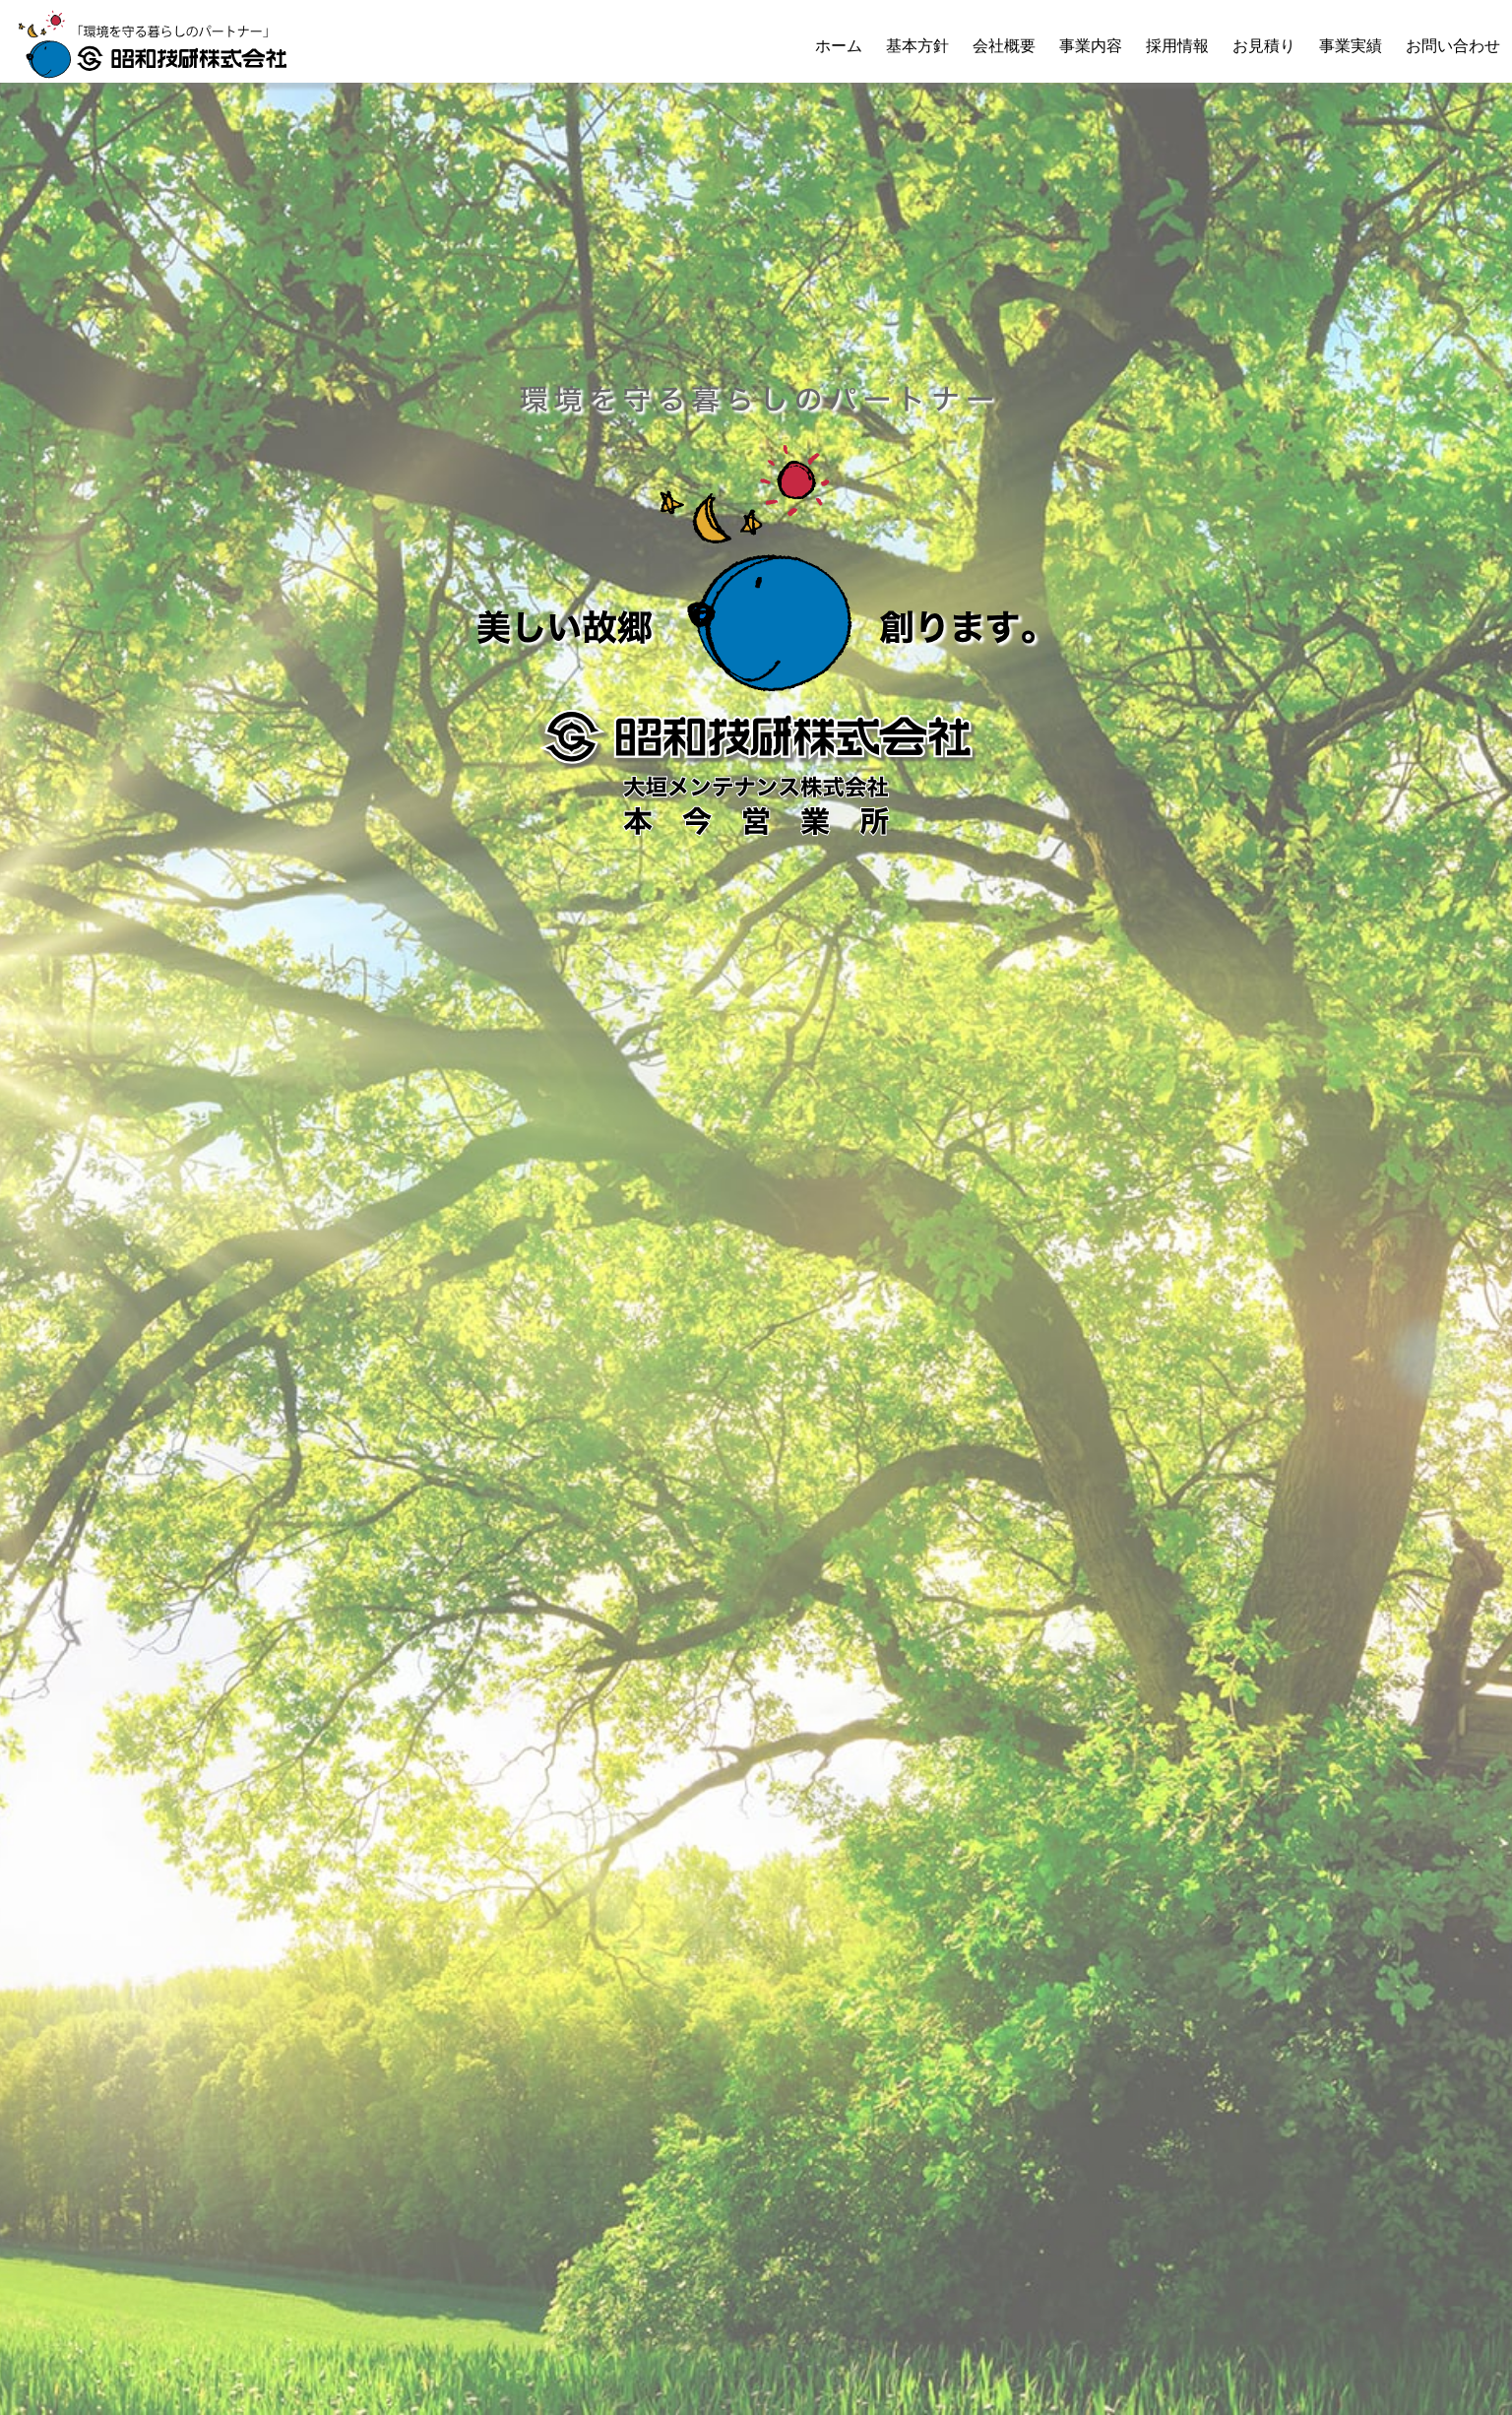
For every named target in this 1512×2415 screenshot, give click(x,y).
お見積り (1263, 45)
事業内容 (1090, 45)
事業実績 (1350, 45)
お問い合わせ (1453, 45)
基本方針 (917, 45)
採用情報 (1177, 45)
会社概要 (1004, 45)
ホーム (838, 45)
